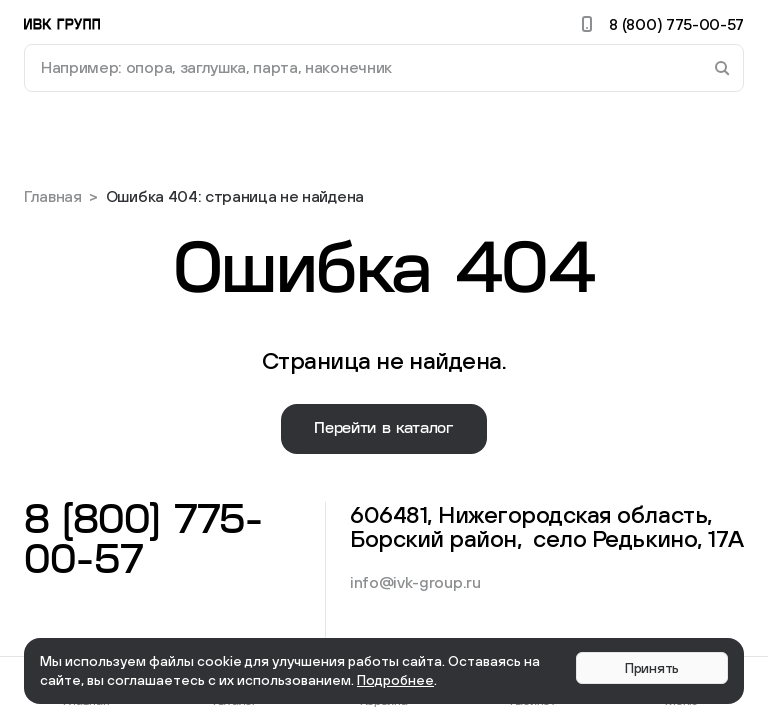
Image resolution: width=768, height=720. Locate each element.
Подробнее (395, 680)
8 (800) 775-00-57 (659, 24)
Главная (53, 196)
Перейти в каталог (384, 428)
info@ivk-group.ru (415, 582)
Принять (652, 668)
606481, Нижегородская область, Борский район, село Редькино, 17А (547, 526)
